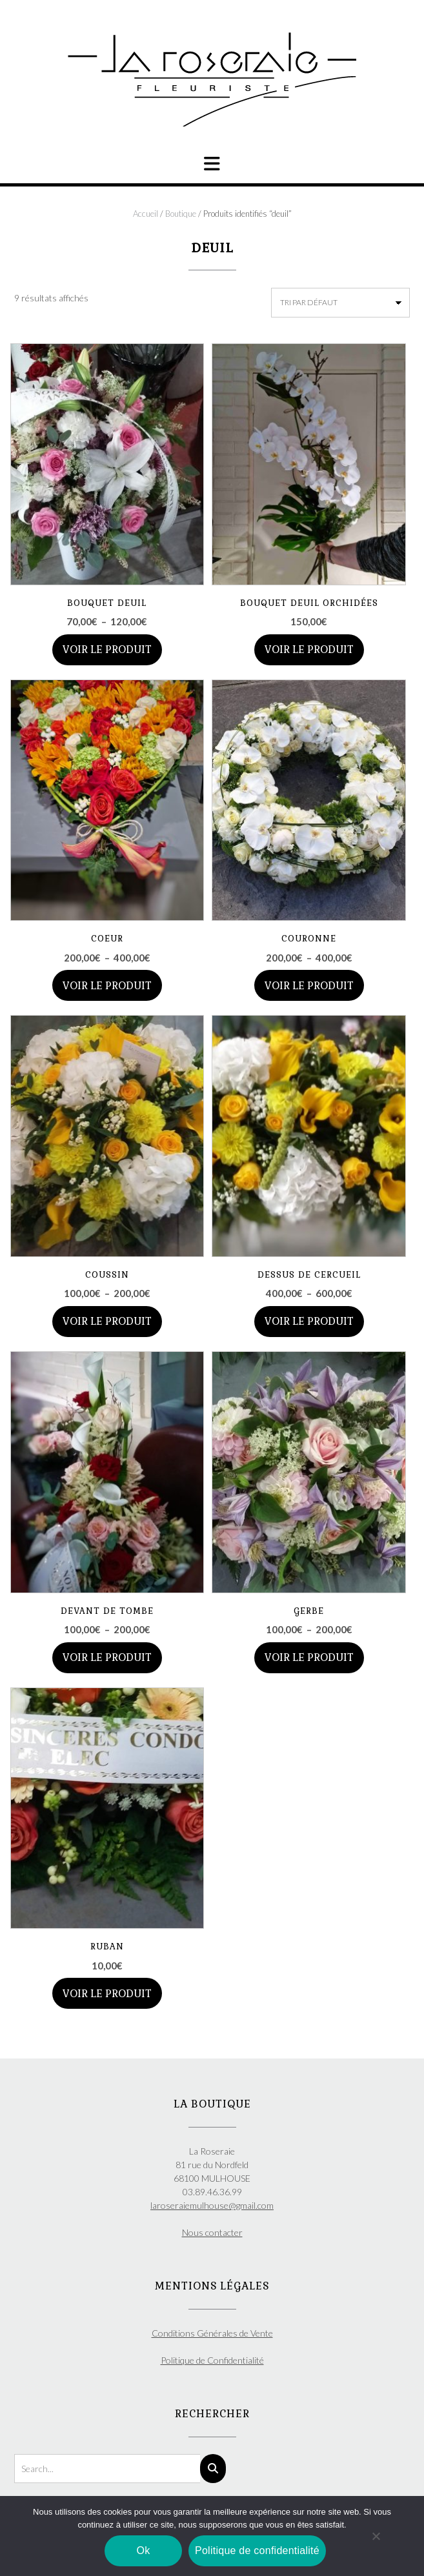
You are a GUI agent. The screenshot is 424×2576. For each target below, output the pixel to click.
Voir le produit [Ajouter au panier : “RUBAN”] (107, 1993)
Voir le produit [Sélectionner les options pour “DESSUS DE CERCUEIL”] (309, 1321)
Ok (143, 2550)
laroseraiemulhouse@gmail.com (212, 2205)
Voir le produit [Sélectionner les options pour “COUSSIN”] (107, 1321)
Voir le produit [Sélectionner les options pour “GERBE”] (309, 1657)
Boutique (180, 213)
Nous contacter (212, 2232)
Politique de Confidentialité (212, 2360)
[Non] (375, 2536)
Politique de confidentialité (257, 2550)
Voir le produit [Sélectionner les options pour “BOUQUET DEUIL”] (107, 649)
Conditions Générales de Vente (212, 2333)
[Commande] (340, 302)
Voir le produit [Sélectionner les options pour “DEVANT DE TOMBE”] (107, 1657)
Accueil (145, 213)
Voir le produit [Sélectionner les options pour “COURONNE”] (309, 985)
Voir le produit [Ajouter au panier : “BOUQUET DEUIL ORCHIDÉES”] (309, 649)
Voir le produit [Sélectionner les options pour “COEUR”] (107, 985)
